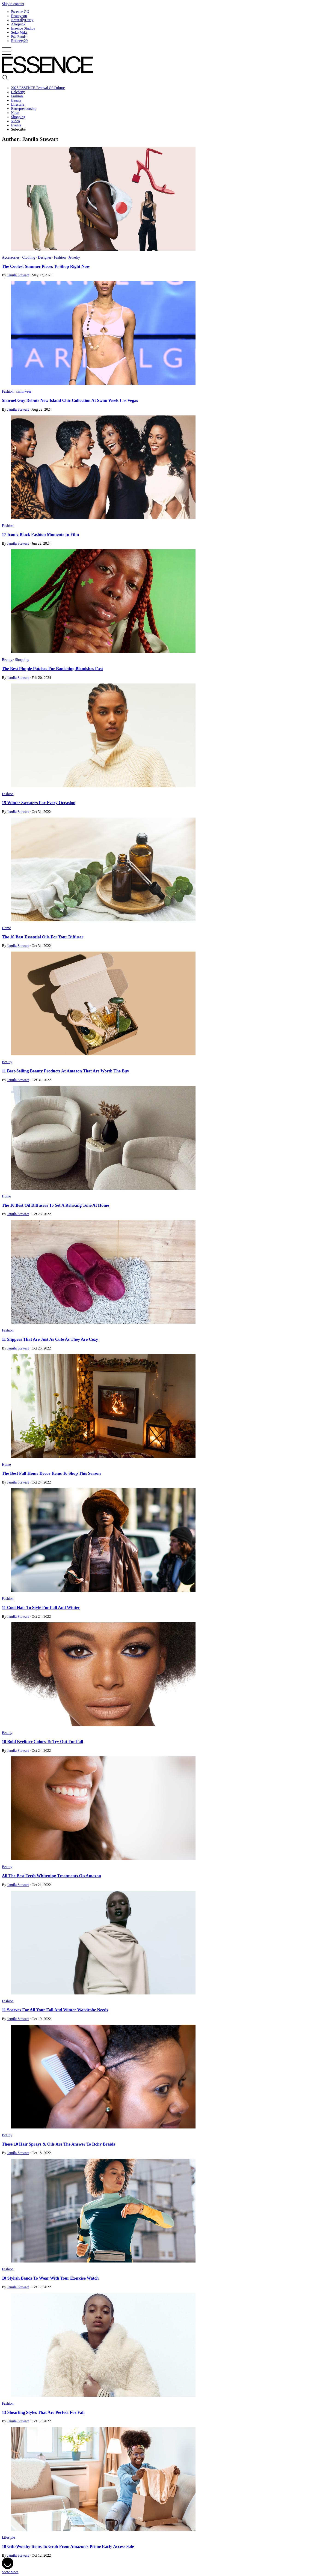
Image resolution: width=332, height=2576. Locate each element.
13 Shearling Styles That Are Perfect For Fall (43, 2412)
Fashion (17, 96)
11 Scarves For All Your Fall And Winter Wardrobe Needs (55, 2009)
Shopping (18, 117)
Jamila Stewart (18, 275)
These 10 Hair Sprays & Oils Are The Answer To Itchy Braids (58, 2144)
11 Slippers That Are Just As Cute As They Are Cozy (50, 1339)
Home (6, 928)
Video (15, 121)
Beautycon (19, 16)
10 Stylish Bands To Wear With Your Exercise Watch (50, 2278)
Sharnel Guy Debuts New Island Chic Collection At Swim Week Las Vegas (70, 400)
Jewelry (74, 257)
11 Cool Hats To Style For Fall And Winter (41, 1607)
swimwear (24, 391)
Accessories (10, 257)
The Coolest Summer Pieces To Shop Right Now (46, 266)
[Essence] (47, 72)
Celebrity (18, 92)
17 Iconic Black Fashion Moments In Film (40, 534)
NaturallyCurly (22, 20)
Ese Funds (18, 37)
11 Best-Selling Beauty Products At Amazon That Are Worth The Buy (65, 1071)
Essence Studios (23, 28)
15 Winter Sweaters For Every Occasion (38, 802)
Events (16, 125)
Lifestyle (17, 104)
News (15, 113)
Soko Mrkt (19, 32)
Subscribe (18, 129)
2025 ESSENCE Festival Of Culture (38, 88)
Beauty (16, 100)
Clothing (28, 257)
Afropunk (18, 24)
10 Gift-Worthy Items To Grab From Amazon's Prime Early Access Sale (68, 2546)
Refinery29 (19, 41)
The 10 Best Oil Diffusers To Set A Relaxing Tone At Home (55, 1205)
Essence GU (20, 12)
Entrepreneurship (23, 108)
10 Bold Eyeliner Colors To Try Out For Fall (42, 1741)
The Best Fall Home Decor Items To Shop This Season (51, 1473)
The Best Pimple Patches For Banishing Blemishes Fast (52, 668)
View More (10, 2572)
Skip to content (13, 4)
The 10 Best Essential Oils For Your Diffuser (42, 936)
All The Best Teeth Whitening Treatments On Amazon (51, 1875)
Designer (44, 257)
